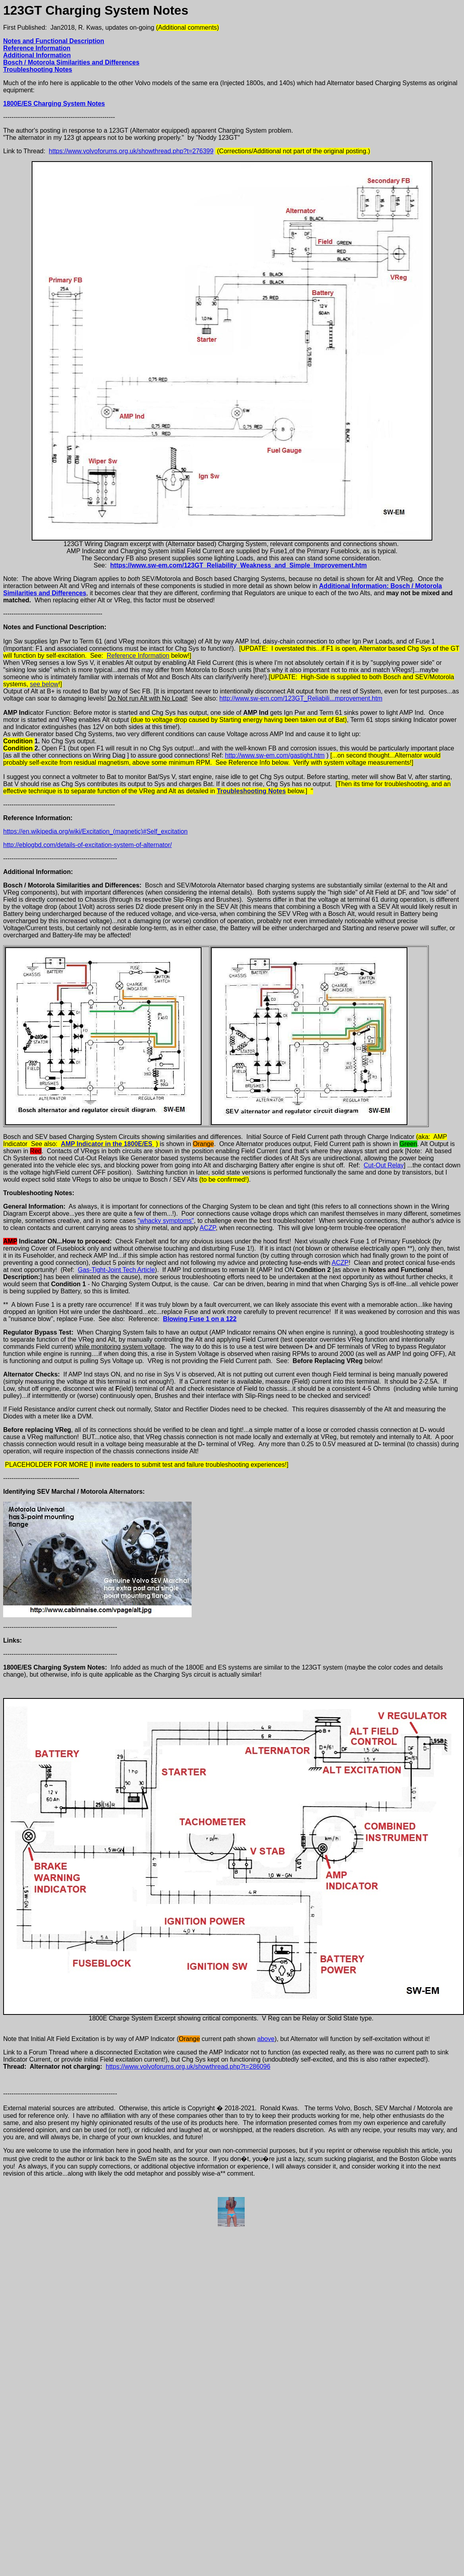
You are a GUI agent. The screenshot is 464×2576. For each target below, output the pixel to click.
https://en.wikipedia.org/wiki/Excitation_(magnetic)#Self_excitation (95, 831)
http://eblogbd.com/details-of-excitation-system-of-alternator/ (87, 845)
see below (44, 684)
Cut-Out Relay (383, 1165)
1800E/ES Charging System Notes (54, 103)
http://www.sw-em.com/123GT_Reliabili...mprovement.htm (300, 698)
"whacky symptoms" (166, 1220)
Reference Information (36, 48)
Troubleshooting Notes (37, 69)
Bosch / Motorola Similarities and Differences (71, 62)
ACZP (208, 1227)
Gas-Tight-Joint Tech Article (116, 1269)
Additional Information (37, 55)
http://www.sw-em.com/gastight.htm (275, 755)
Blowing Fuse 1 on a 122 (200, 1319)
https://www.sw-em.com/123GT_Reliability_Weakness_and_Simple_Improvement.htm (238, 565)
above (266, 2038)
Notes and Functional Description (53, 41)
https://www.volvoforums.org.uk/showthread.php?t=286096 (188, 2066)
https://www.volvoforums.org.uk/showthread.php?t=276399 (131, 151)
